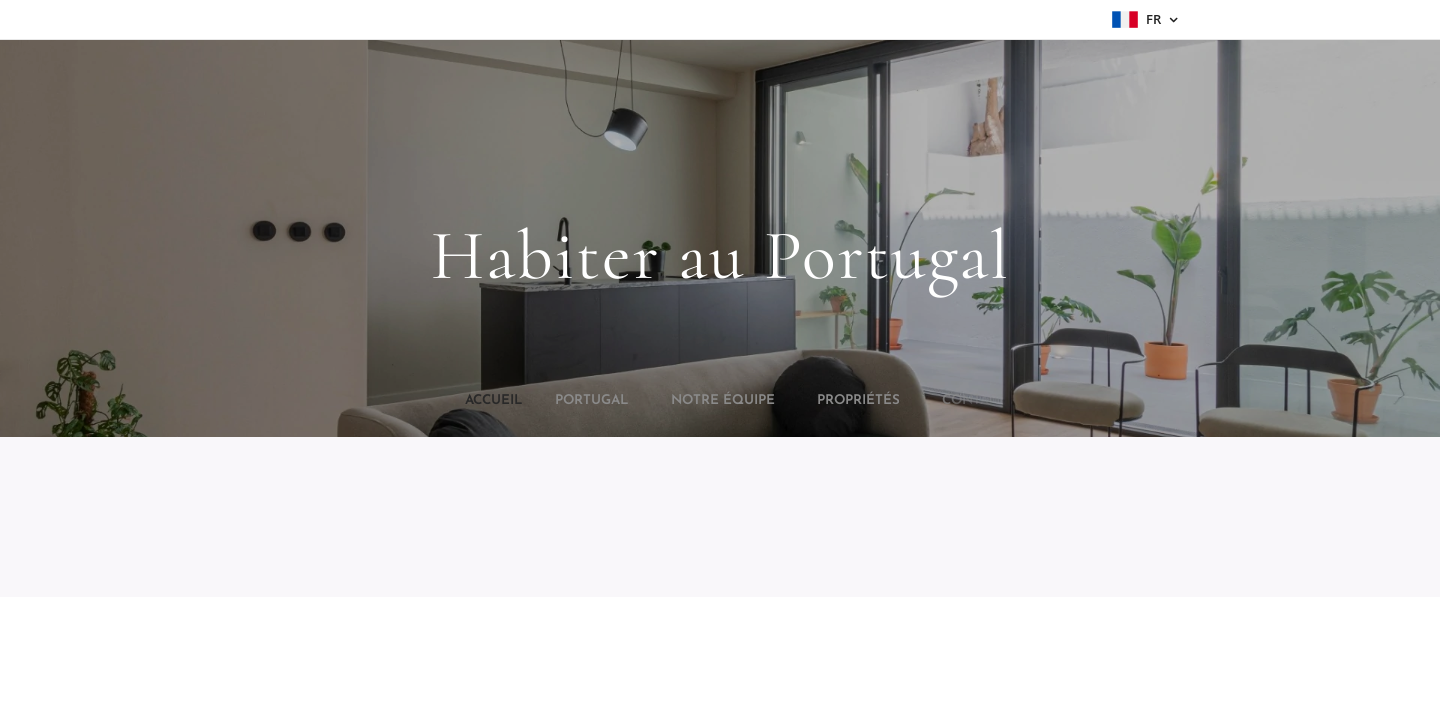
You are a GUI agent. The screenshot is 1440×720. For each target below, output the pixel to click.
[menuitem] (664, 401)
